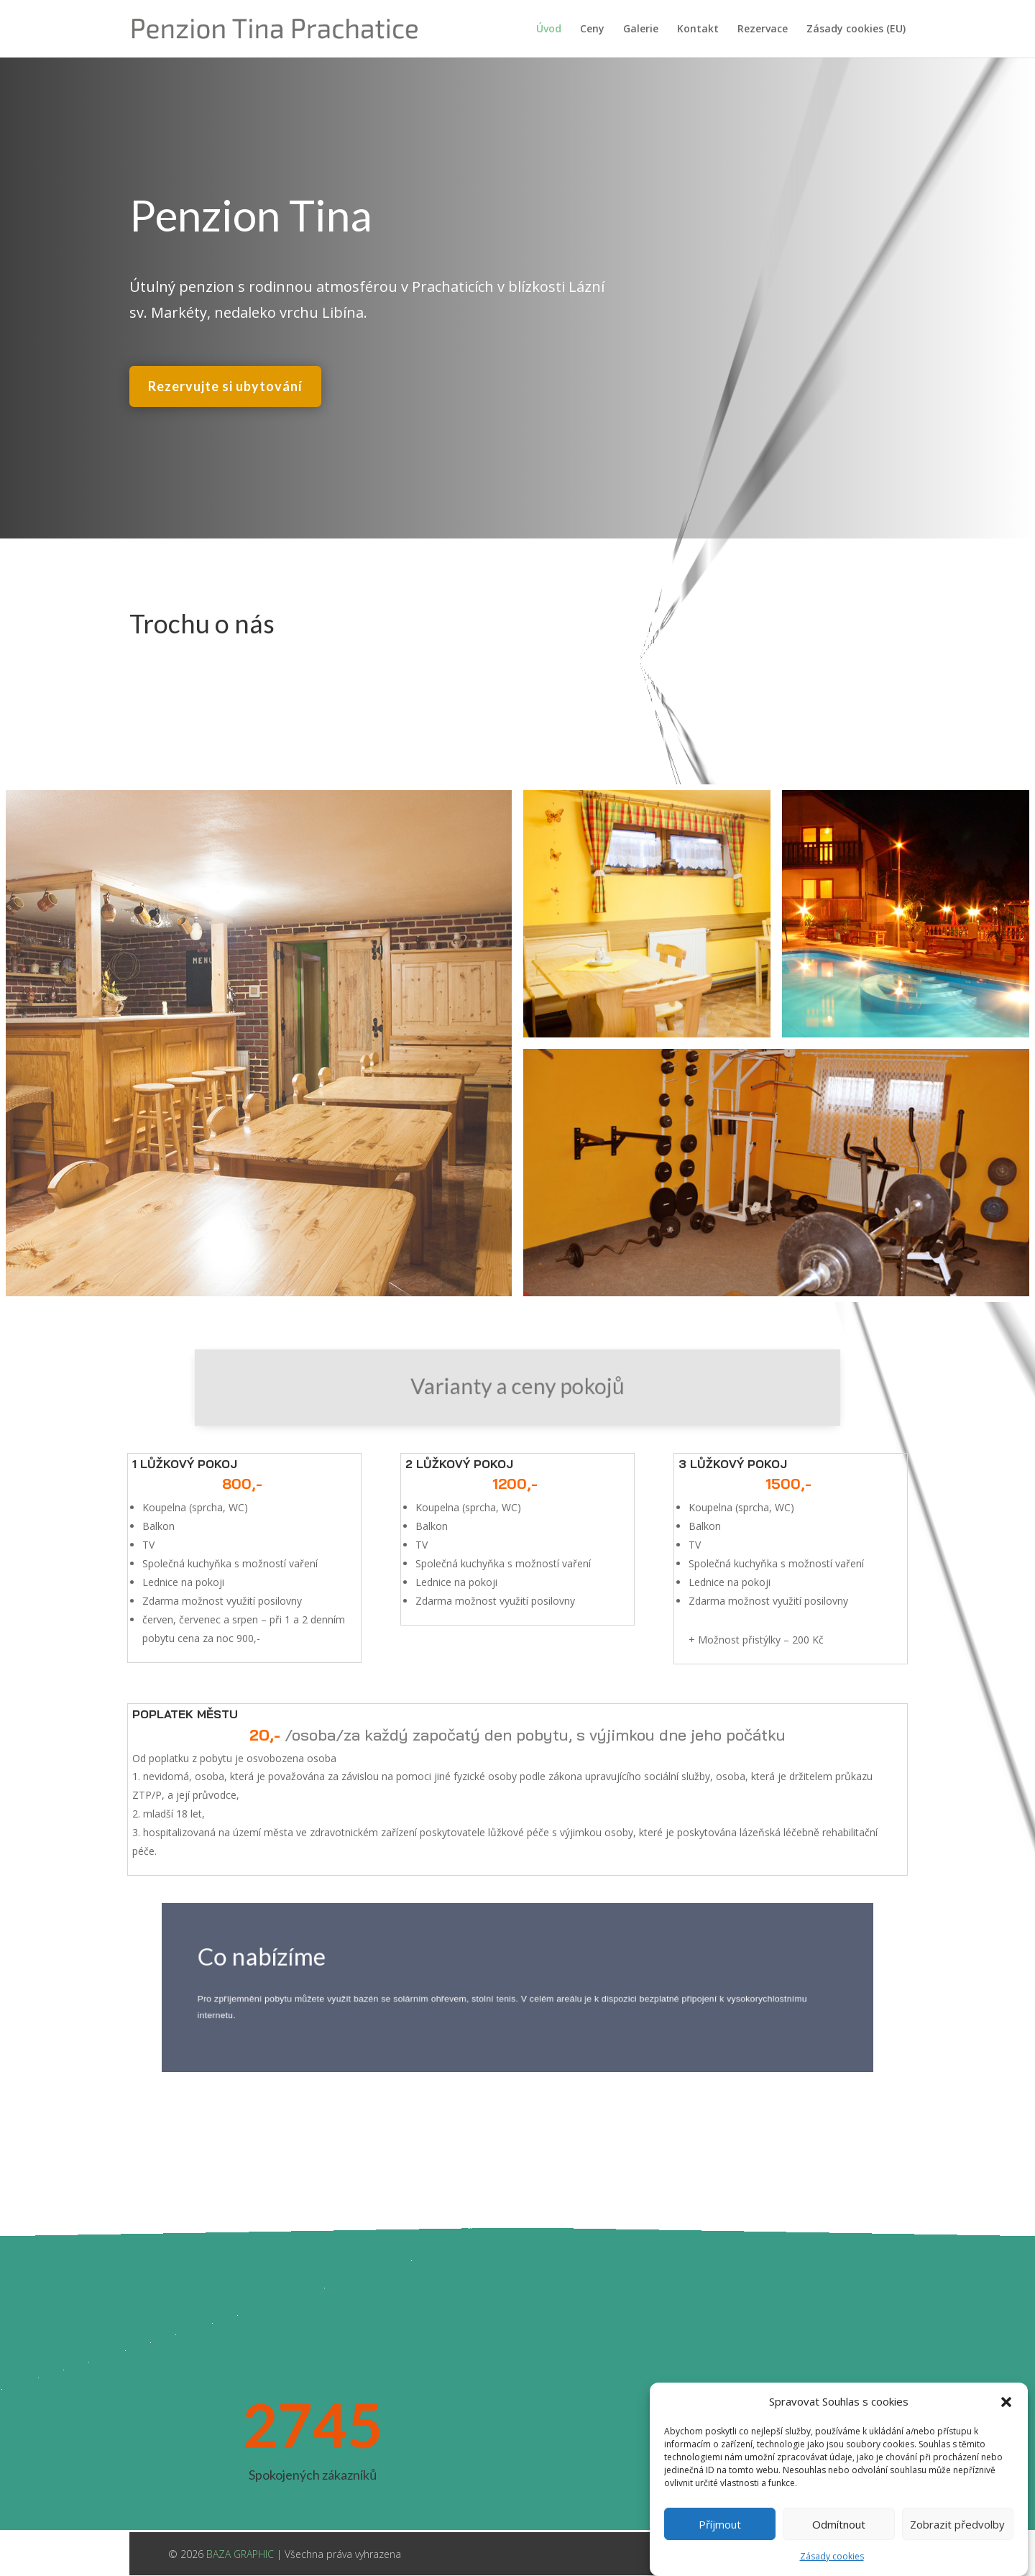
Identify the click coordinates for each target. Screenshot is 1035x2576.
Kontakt (698, 29)
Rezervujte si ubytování (225, 382)
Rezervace (762, 29)
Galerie (640, 29)
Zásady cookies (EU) (856, 29)
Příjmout (720, 2550)
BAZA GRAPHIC (240, 2554)
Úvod (548, 29)
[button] (1006, 2428)
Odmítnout (838, 2550)
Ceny (592, 29)
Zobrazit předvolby (957, 2550)
